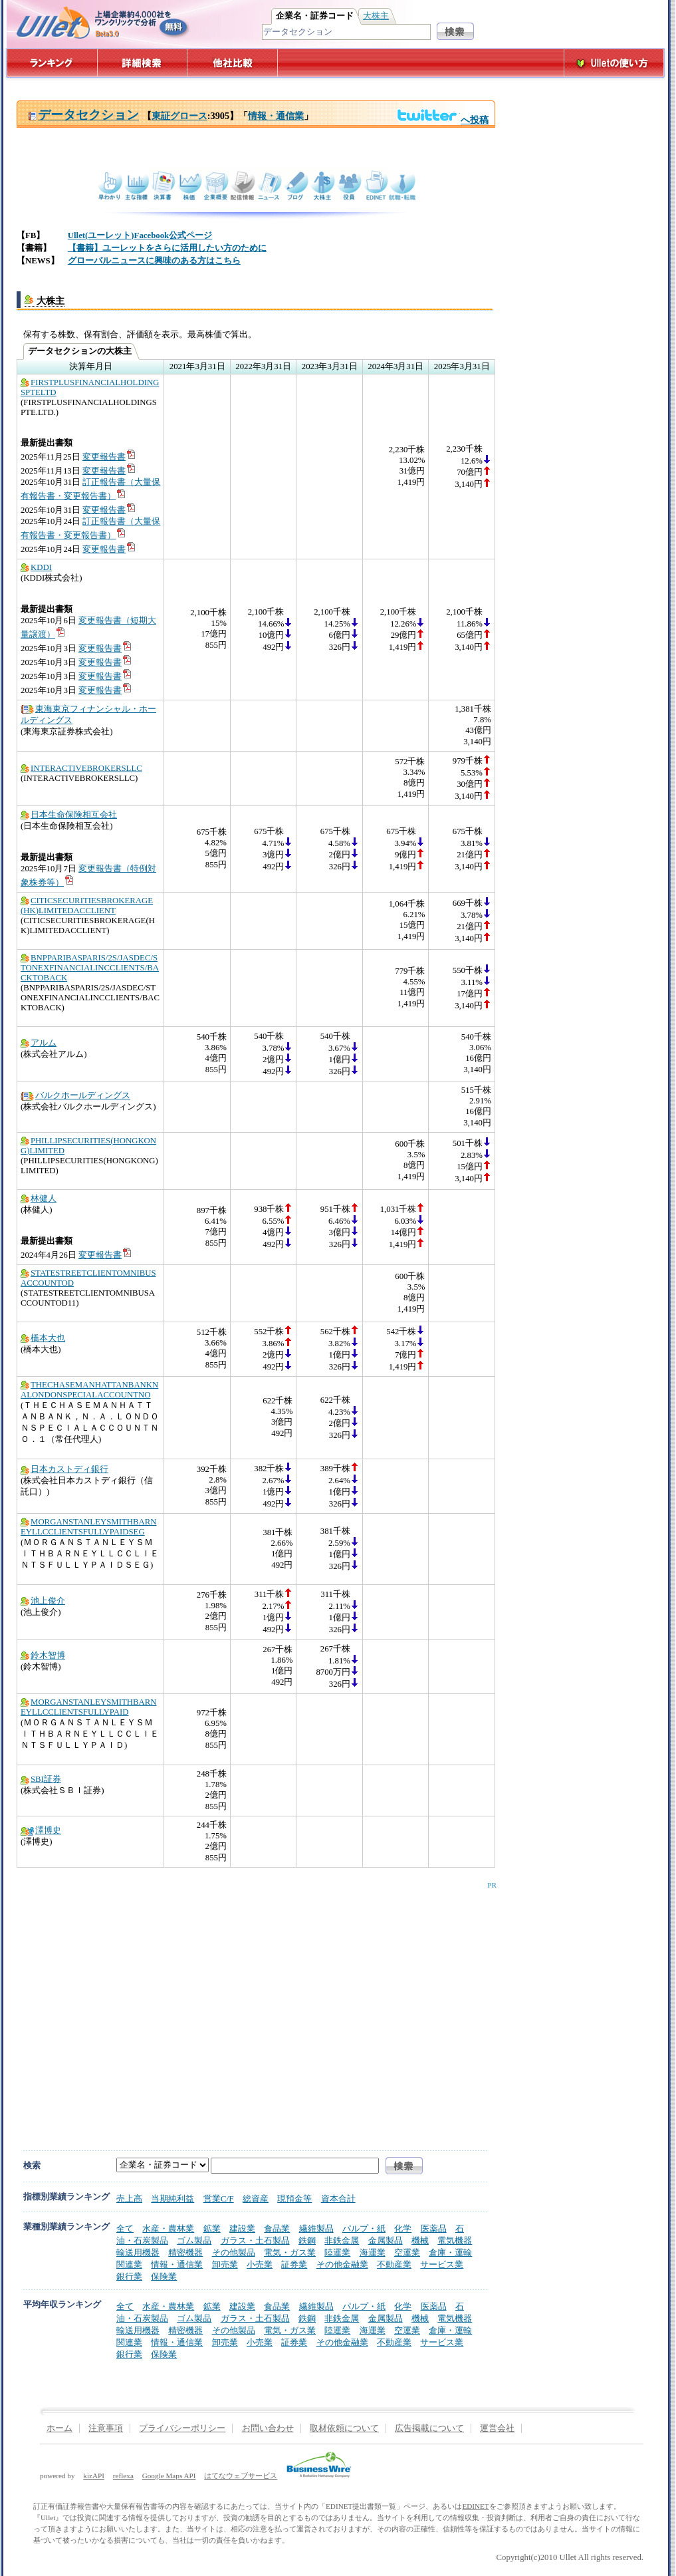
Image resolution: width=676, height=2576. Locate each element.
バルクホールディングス (75, 1095)
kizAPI (93, 2476)
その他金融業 (342, 2264)
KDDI (36, 567)
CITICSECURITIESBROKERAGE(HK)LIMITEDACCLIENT (87, 905)
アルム (38, 1043)
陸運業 (337, 2252)
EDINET (475, 2506)
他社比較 (233, 63)
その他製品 (233, 2252)
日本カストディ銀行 (64, 1469)
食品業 (277, 2228)
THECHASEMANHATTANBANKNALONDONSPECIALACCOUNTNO (89, 1389)
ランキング (51, 63)
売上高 (129, 2199)
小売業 (260, 2264)
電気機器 (454, 2240)
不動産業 (394, 2264)
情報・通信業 (276, 115)
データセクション (83, 115)
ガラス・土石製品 (255, 2240)
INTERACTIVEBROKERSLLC (81, 768)
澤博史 (41, 1830)
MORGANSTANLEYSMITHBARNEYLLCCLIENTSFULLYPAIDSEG (89, 1526)
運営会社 (497, 2428)
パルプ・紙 (364, 2228)
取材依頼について (344, 2428)
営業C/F (218, 2199)
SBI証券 (41, 1779)
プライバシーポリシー (182, 2428)
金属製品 (385, 2240)
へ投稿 (442, 119)
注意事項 (105, 2428)
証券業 (294, 2264)
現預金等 (294, 2199)
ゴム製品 (194, 2240)
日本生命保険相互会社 (69, 814)
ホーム (59, 2428)
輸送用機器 (138, 2252)
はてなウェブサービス (240, 2476)
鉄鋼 (307, 2240)
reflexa (123, 2476)
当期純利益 (172, 2199)
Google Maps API (169, 2476)
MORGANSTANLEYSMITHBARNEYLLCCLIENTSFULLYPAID (89, 1707)
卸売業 (225, 2264)
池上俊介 (43, 1601)
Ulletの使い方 (614, 63)
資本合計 (338, 2199)
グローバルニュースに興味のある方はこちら (154, 260)
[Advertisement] (124, 2005)
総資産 (256, 2199)
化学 (402, 2228)
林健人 (38, 1198)
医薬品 (434, 2228)
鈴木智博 (43, 1655)
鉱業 (212, 2228)
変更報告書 (109, 457)
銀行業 (129, 2276)
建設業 (242, 2228)
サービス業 (441, 2264)
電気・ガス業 (290, 2252)
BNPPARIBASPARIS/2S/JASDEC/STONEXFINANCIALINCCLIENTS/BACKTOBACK (90, 967)
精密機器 (185, 2252)
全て (125, 2228)
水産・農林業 (168, 2228)
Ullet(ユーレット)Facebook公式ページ (140, 235)
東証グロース (179, 115)
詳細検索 (142, 63)
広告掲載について (429, 2428)
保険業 (164, 2276)
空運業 (407, 2252)
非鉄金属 (341, 2240)
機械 (420, 2240)
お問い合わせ (268, 2428)
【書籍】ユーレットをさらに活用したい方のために (167, 248)
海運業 (373, 2252)
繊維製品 (316, 2228)
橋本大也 (43, 1338)
